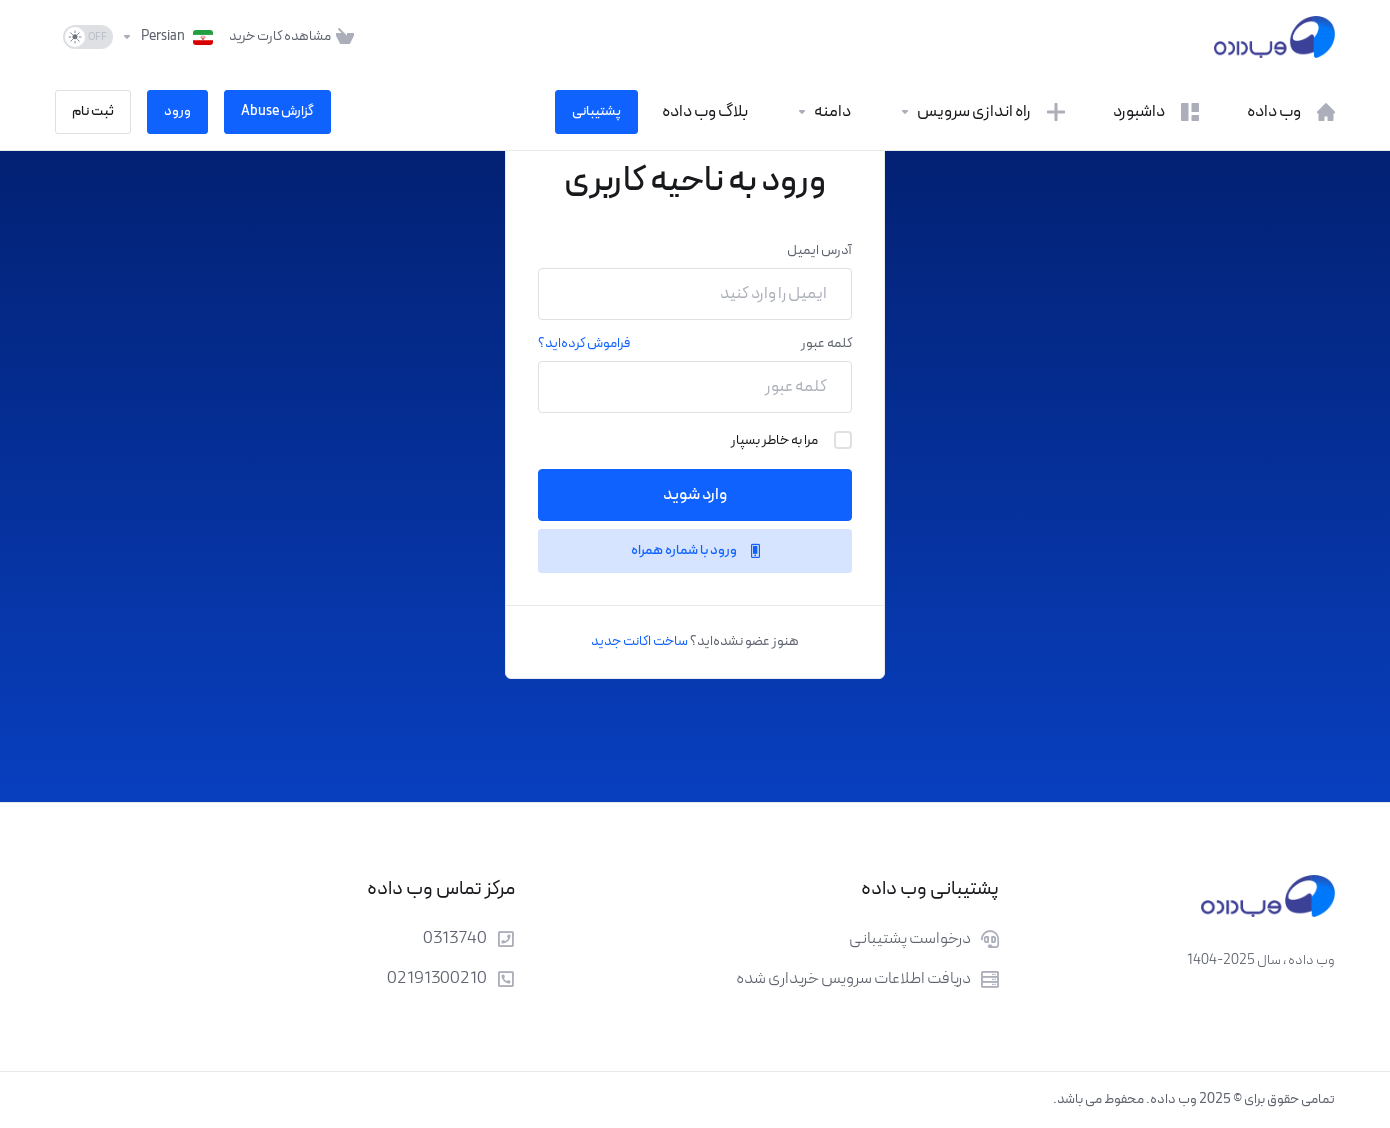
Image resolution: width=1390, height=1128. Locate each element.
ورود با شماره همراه (695, 550)
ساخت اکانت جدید (639, 641)
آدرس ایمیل (819, 250)
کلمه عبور (826, 343)
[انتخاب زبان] (167, 37)
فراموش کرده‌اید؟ (584, 343)
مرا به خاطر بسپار (791, 440)
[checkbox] (843, 440)
